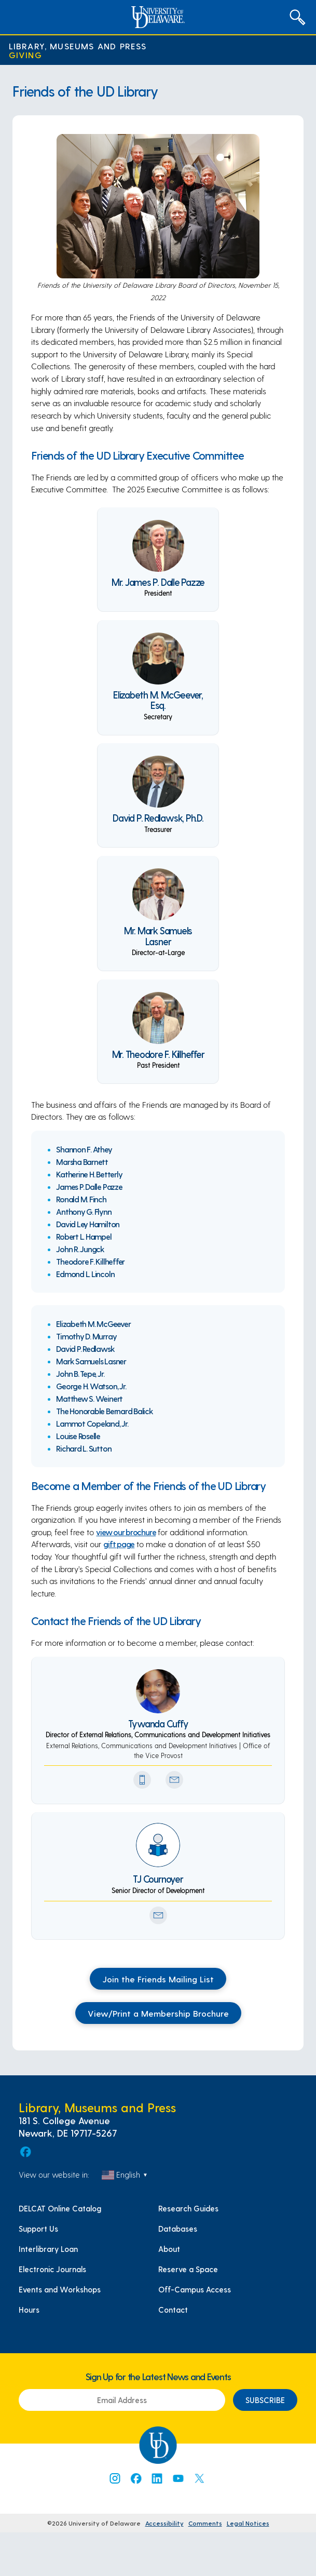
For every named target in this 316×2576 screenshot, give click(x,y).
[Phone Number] (142, 1780)
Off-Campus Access (194, 2289)
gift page (118, 1544)
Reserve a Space (188, 2269)
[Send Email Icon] (174, 1780)
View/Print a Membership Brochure (158, 2013)
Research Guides (188, 2208)
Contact (173, 2309)
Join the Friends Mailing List (158, 1979)
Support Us (38, 2228)
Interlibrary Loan (48, 2248)
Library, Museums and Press (78, 46)
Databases (177, 2228)
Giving (25, 54)
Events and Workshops (60, 2289)
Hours (29, 2309)
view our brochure (126, 1532)
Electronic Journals (52, 2269)
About (169, 2248)
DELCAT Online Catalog (60, 2208)
